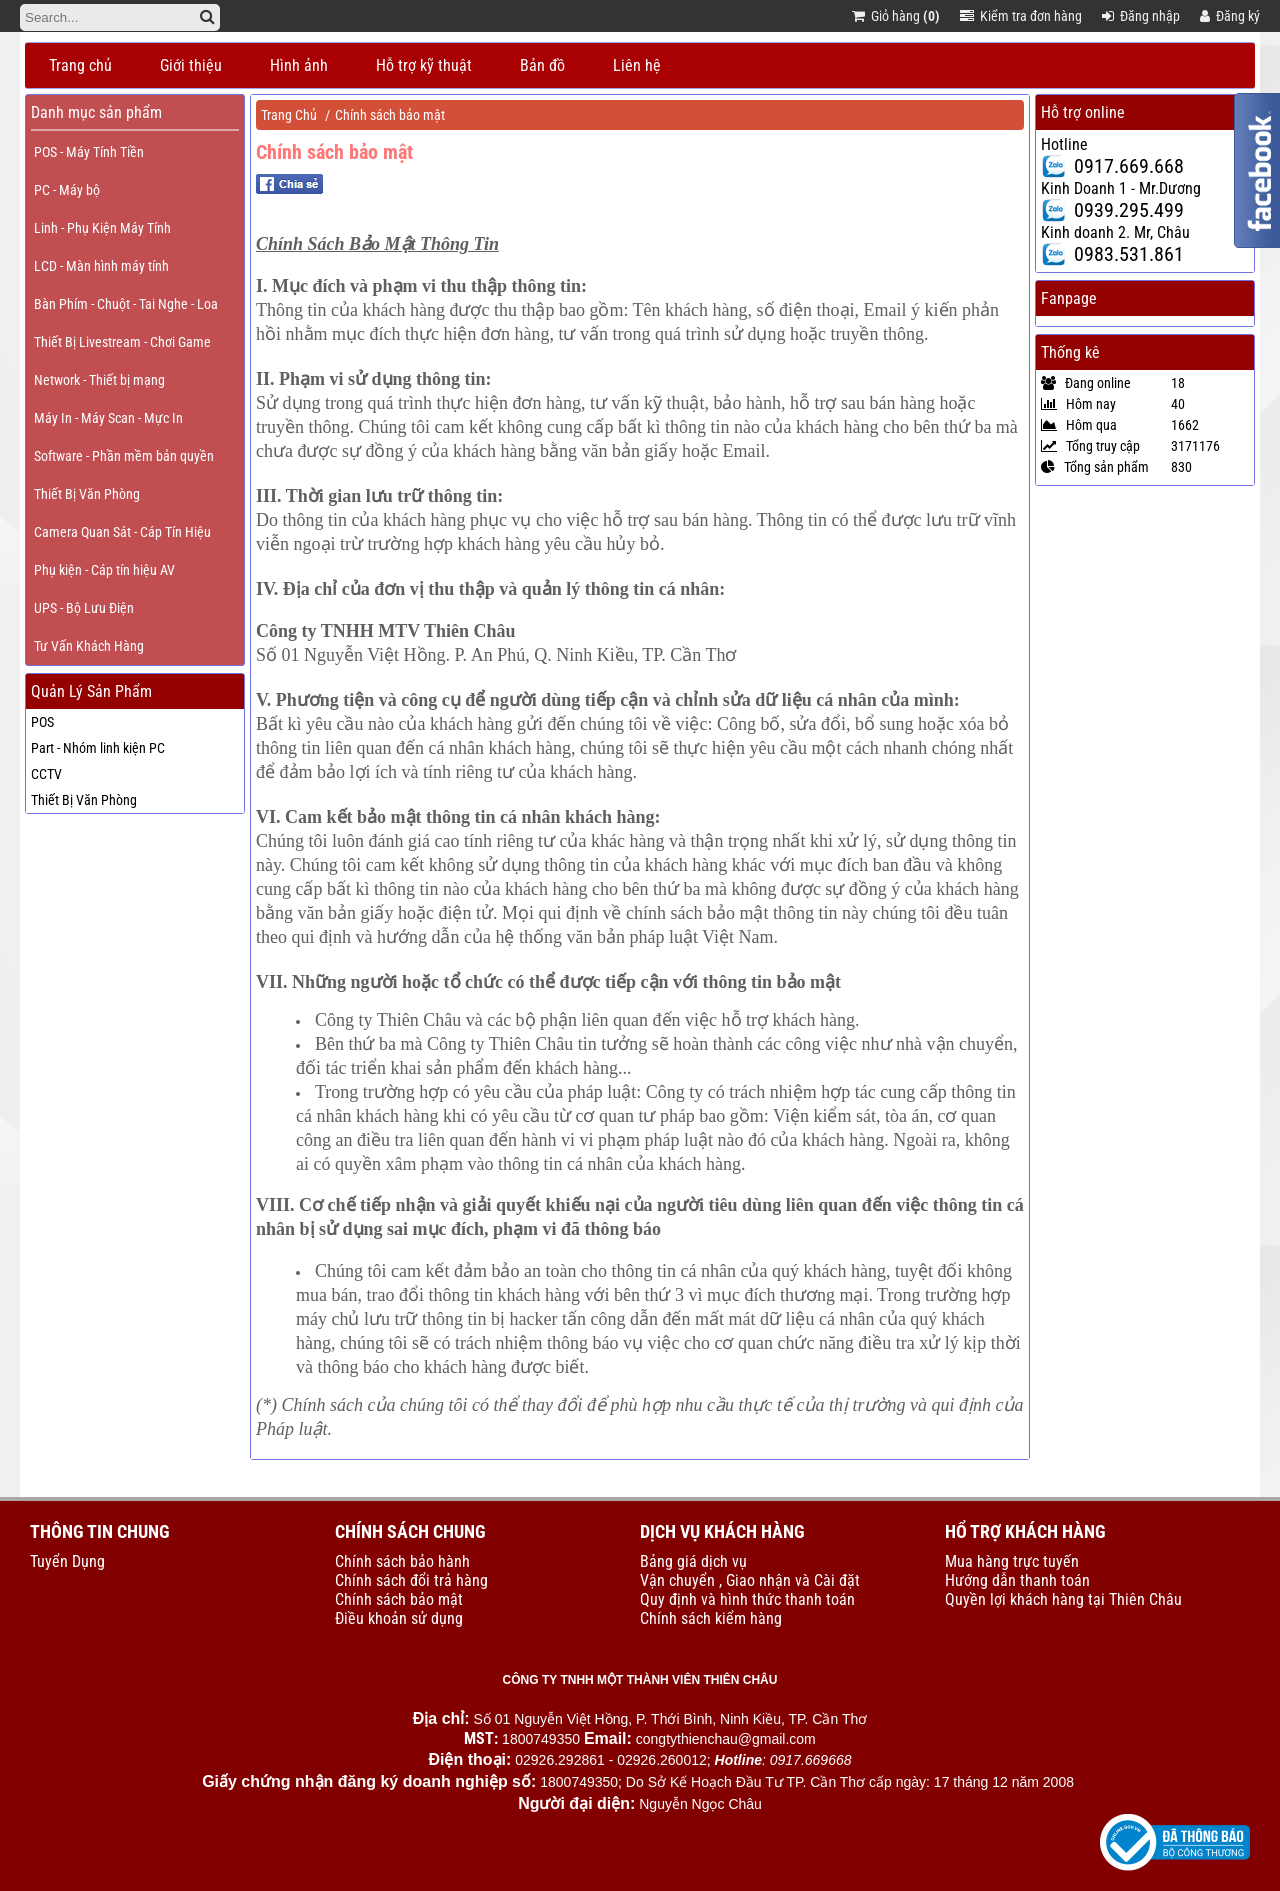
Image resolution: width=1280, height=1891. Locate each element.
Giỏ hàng (896, 16)
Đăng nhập (1141, 16)
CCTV (46, 774)
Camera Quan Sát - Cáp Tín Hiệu (122, 532)
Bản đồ (542, 65)
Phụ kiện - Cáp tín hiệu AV (104, 570)
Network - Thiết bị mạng (99, 380)
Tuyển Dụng (67, 1561)
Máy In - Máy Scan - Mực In (108, 418)
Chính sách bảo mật (390, 115)
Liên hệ (637, 65)
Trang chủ (80, 65)
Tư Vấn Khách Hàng (89, 646)
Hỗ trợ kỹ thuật (424, 65)
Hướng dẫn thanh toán (1017, 1580)
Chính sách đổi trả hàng (411, 1580)
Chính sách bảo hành (402, 1561)
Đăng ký (1230, 16)
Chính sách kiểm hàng (711, 1618)
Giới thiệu (191, 65)
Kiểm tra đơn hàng (1021, 16)
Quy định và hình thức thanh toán (747, 1599)
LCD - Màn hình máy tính (101, 266)
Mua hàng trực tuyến (1012, 1561)
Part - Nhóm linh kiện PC (98, 748)
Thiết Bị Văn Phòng (87, 494)
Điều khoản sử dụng (399, 1618)
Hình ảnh (299, 65)
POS (42, 722)
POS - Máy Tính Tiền (89, 152)
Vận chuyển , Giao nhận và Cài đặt (750, 1580)
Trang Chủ (289, 115)
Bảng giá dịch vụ (693, 1561)
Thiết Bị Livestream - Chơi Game (122, 342)
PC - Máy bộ (67, 190)
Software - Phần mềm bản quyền (124, 456)
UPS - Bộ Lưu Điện (84, 608)
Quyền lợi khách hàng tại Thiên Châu (1063, 1599)
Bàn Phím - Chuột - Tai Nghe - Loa (126, 304)
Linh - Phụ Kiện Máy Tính (102, 228)
